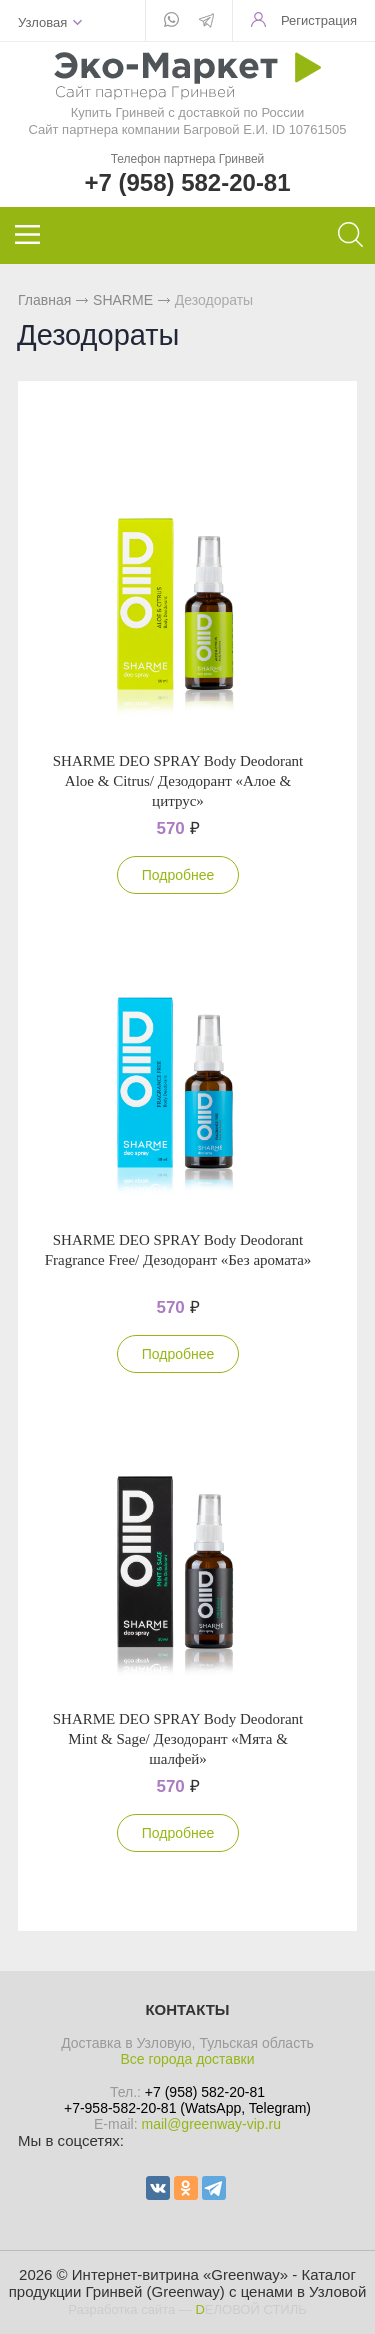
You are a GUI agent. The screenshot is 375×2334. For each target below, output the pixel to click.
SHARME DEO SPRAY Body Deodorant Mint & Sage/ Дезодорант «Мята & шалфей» (178, 1739)
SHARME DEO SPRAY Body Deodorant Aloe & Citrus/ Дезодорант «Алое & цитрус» (178, 781)
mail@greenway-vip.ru (210, 2124)
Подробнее (178, 875)
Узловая (42, 22)
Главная (44, 300)
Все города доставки (187, 2059)
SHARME (123, 300)
